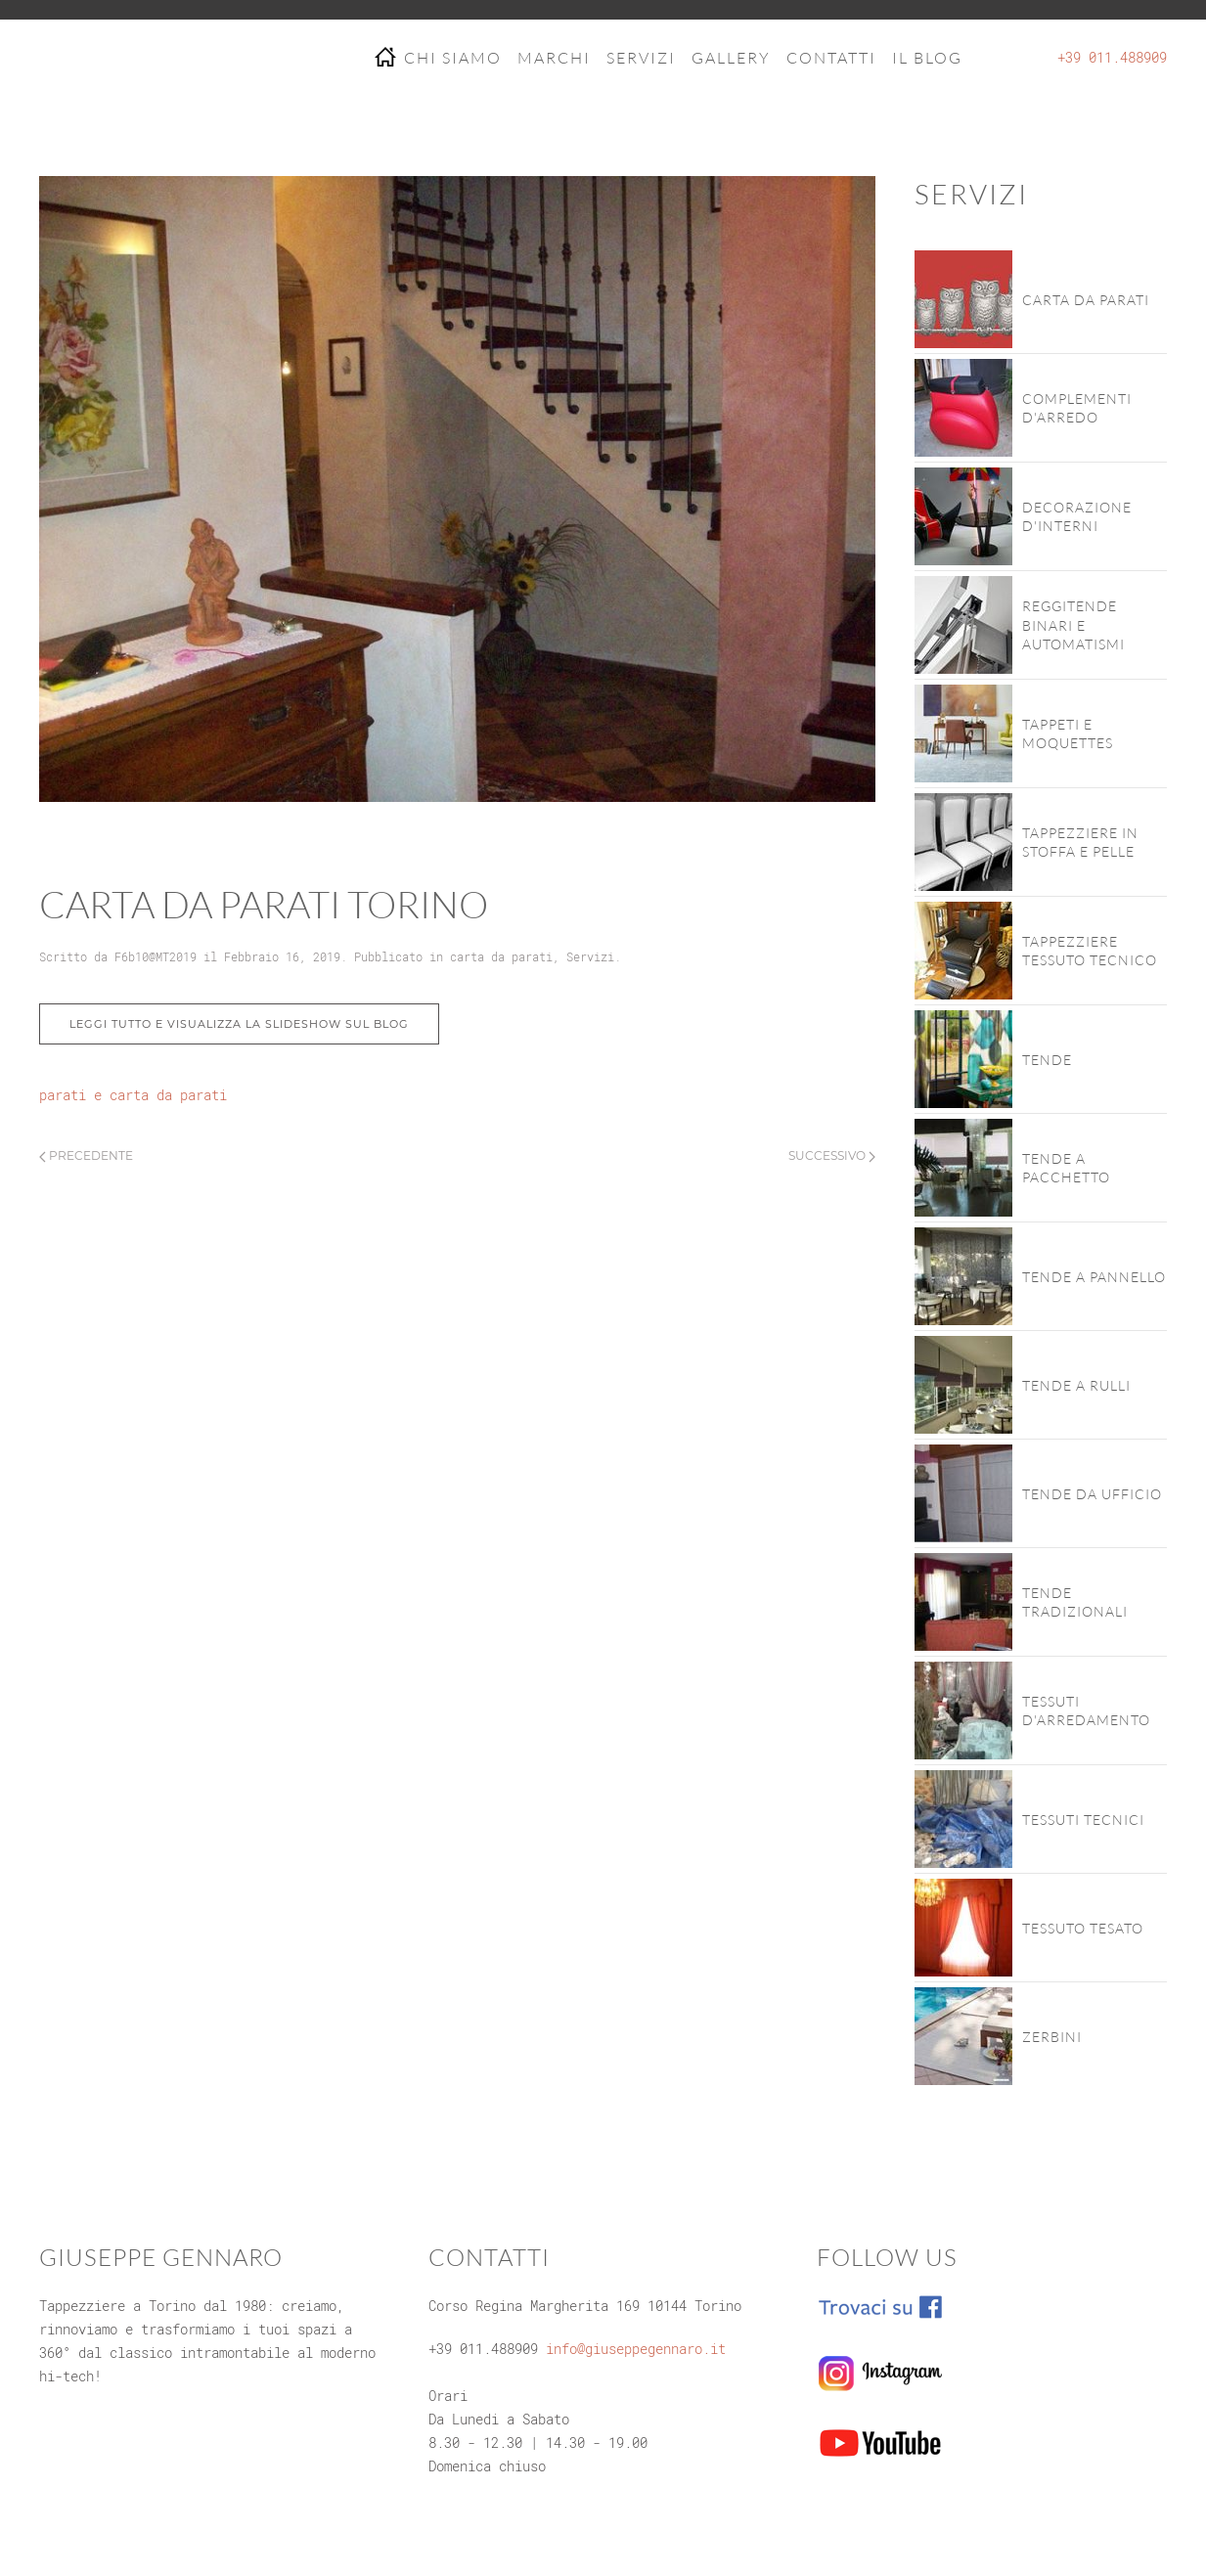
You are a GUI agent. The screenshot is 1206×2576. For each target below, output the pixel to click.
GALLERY (731, 57)
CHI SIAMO (453, 57)
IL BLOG (927, 57)
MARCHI (554, 57)
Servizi (590, 956)
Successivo (831, 1155)
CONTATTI (831, 57)
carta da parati (501, 956)
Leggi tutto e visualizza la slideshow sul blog (239, 1024)
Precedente (86, 1155)
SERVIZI (641, 57)
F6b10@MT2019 (155, 956)
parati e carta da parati (133, 1095)
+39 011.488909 (1112, 57)
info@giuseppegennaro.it (636, 2348)
